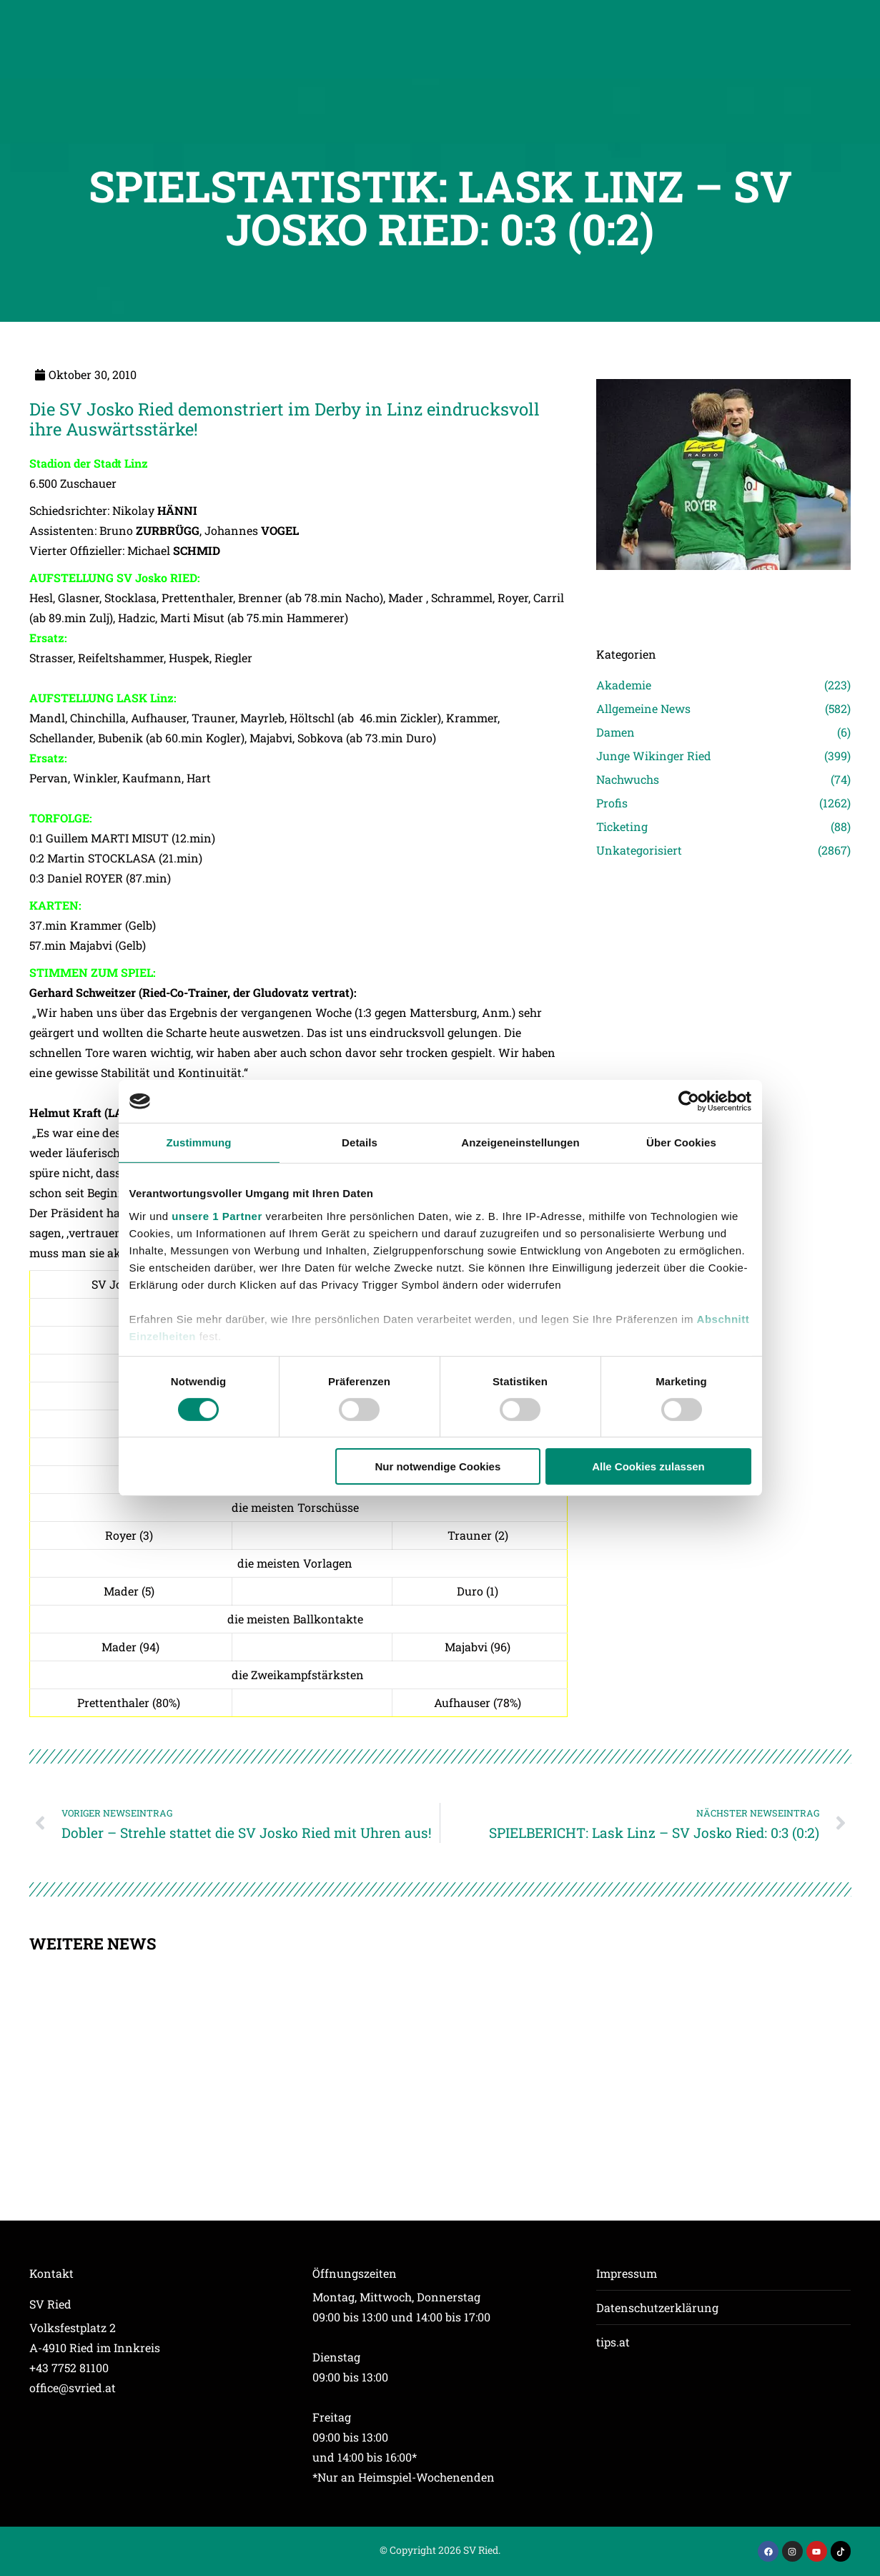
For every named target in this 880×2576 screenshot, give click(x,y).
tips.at (613, 2341)
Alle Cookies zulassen (648, 1466)
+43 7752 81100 (69, 2367)
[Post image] (724, 590)
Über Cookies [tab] (681, 1142)
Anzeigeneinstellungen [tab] (520, 1142)
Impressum (626, 2273)
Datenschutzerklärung (657, 2307)
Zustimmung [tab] (199, 1142)
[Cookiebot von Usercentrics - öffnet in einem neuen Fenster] (688, 1101)
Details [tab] (359, 1142)
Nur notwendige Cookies (437, 1466)
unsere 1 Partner (217, 1215)
